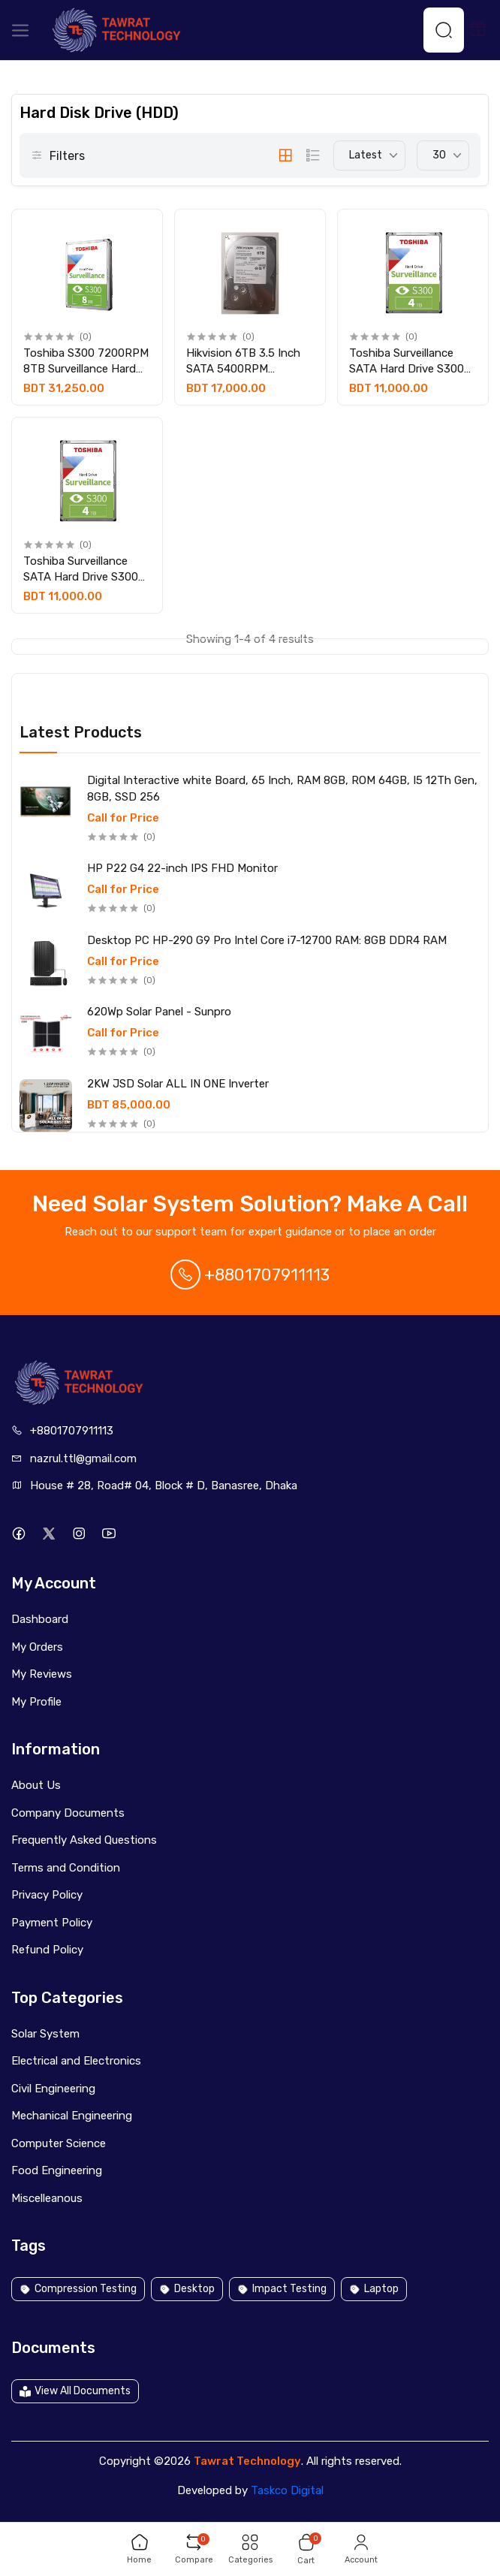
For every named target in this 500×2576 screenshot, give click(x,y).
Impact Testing (282, 2288)
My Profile (36, 1702)
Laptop (374, 2288)
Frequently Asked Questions (84, 1840)
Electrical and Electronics (76, 2061)
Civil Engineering (53, 2088)
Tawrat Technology (247, 2461)
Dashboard (39, 1619)
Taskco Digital (287, 2490)
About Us (36, 1785)
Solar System (45, 2034)
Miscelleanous (47, 2198)
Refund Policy (47, 1949)
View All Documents (75, 2390)
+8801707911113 (250, 1275)
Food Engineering (56, 2170)
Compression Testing (78, 2288)
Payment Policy (51, 1922)
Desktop (187, 2288)
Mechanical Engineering (71, 2115)
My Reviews (41, 1674)
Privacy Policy (47, 1895)
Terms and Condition (65, 1868)
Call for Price (123, 818)
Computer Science (58, 2143)
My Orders (37, 1647)
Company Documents (68, 1813)
